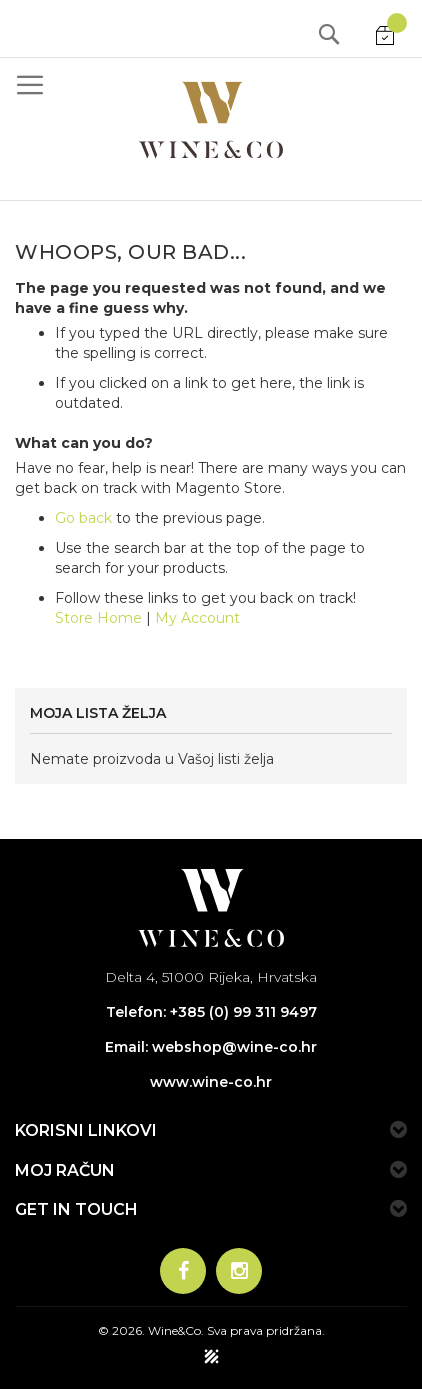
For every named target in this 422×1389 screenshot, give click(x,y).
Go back (83, 518)
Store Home (98, 618)
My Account (197, 618)
